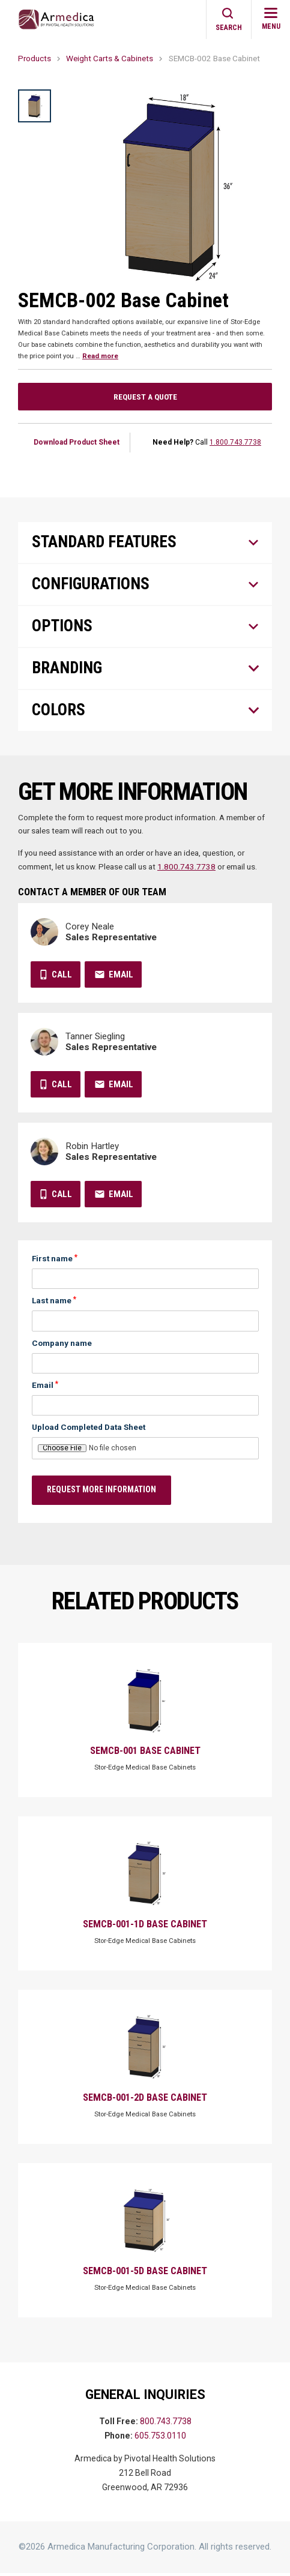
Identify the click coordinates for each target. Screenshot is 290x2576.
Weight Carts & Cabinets (109, 58)
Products (34, 58)
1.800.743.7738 (235, 442)
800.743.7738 (166, 2425)
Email (121, 977)
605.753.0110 (160, 2439)
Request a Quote (145, 396)
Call (62, 977)
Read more (100, 356)
